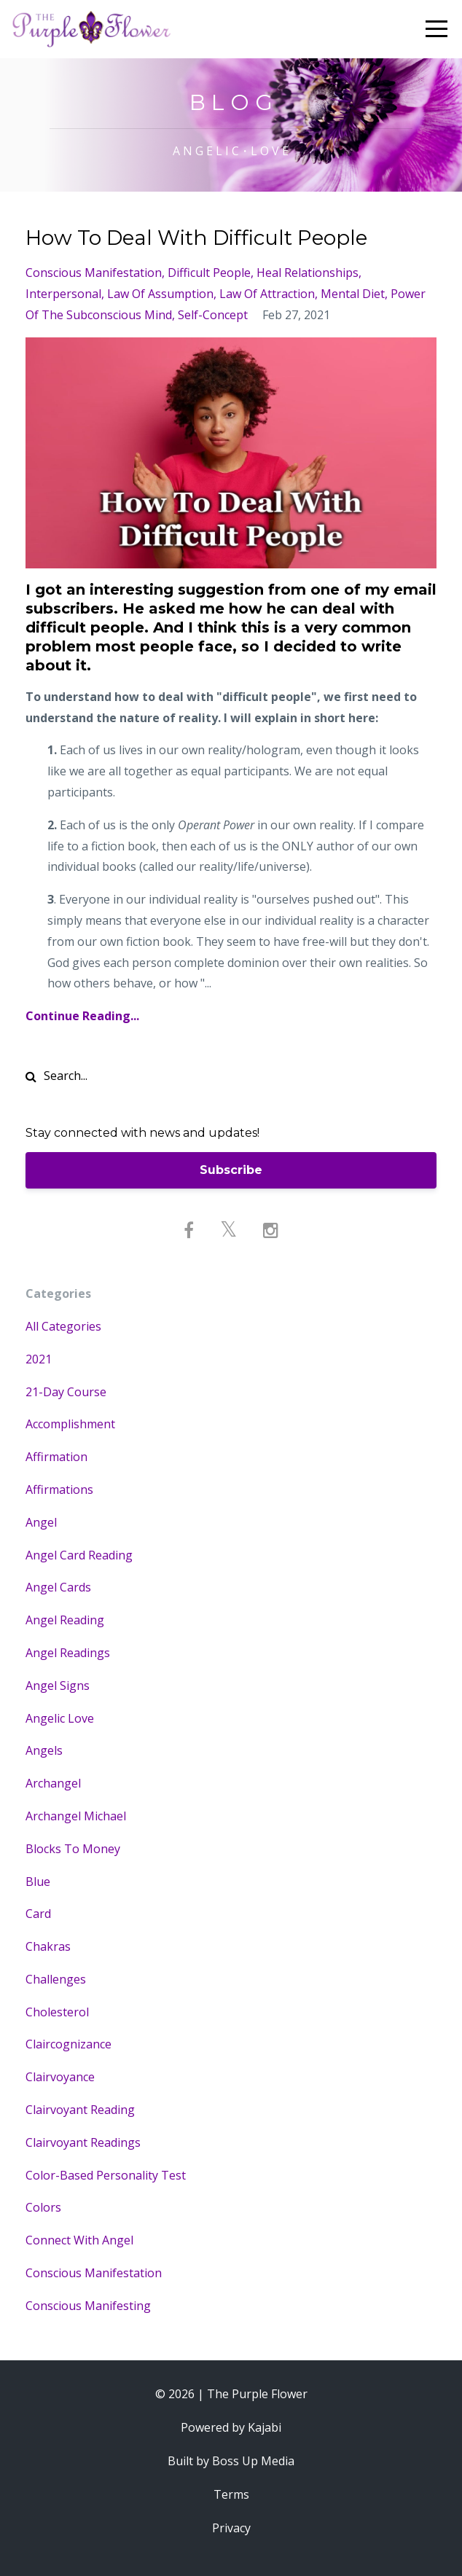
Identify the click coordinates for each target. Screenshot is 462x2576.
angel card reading (79, 1555)
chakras (48, 1946)
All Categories (63, 1326)
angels (44, 1750)
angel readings (68, 1653)
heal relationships (308, 273)
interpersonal (63, 294)
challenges (56, 1979)
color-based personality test (106, 2175)
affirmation (56, 1457)
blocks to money (73, 1849)
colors (43, 2207)
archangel (53, 1783)
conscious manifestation (94, 273)
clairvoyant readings (83, 2142)
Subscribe (231, 1170)
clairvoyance (60, 2077)
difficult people (209, 273)
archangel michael (76, 1816)
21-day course (66, 1392)
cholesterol (57, 2012)
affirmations (59, 1489)
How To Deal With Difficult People (196, 237)
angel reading (65, 1620)
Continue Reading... (82, 1016)
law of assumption (160, 294)
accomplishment (70, 1424)
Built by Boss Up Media (231, 2461)
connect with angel (79, 2240)
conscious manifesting (88, 2306)
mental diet (353, 294)
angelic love (60, 1718)
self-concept (213, 315)
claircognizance (68, 2044)
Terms (231, 2494)
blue (38, 1882)
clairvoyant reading (80, 2110)
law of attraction (267, 294)
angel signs (58, 1685)
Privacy (231, 2528)
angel (41, 1522)
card (38, 1914)
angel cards (58, 1587)
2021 (39, 1359)
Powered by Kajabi (231, 2427)
